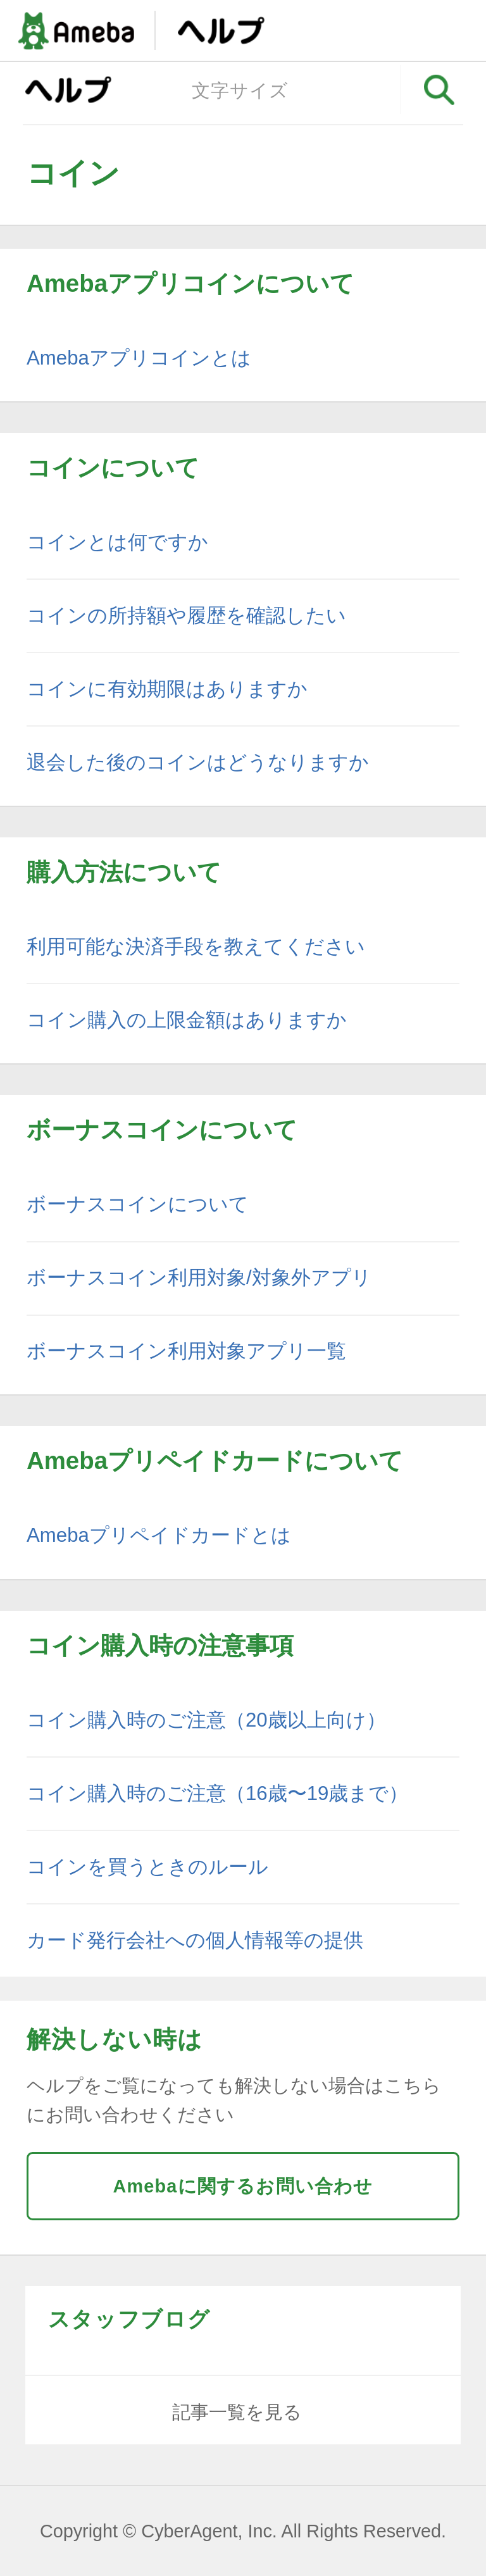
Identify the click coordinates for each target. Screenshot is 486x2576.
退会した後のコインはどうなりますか (198, 762)
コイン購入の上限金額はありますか (187, 1020)
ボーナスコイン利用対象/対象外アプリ (199, 1277)
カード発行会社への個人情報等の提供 (195, 1940)
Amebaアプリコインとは (139, 358)
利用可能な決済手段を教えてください (196, 946)
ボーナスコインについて (138, 1204)
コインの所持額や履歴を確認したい (186, 615)
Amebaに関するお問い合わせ (243, 2186)
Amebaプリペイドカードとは (159, 1535)
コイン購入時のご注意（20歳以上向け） (206, 1720)
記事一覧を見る (237, 2412)
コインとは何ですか (117, 542)
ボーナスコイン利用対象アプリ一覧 (186, 1351)
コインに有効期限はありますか (167, 689)
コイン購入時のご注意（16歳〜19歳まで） (217, 1793)
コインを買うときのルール (147, 1867)
